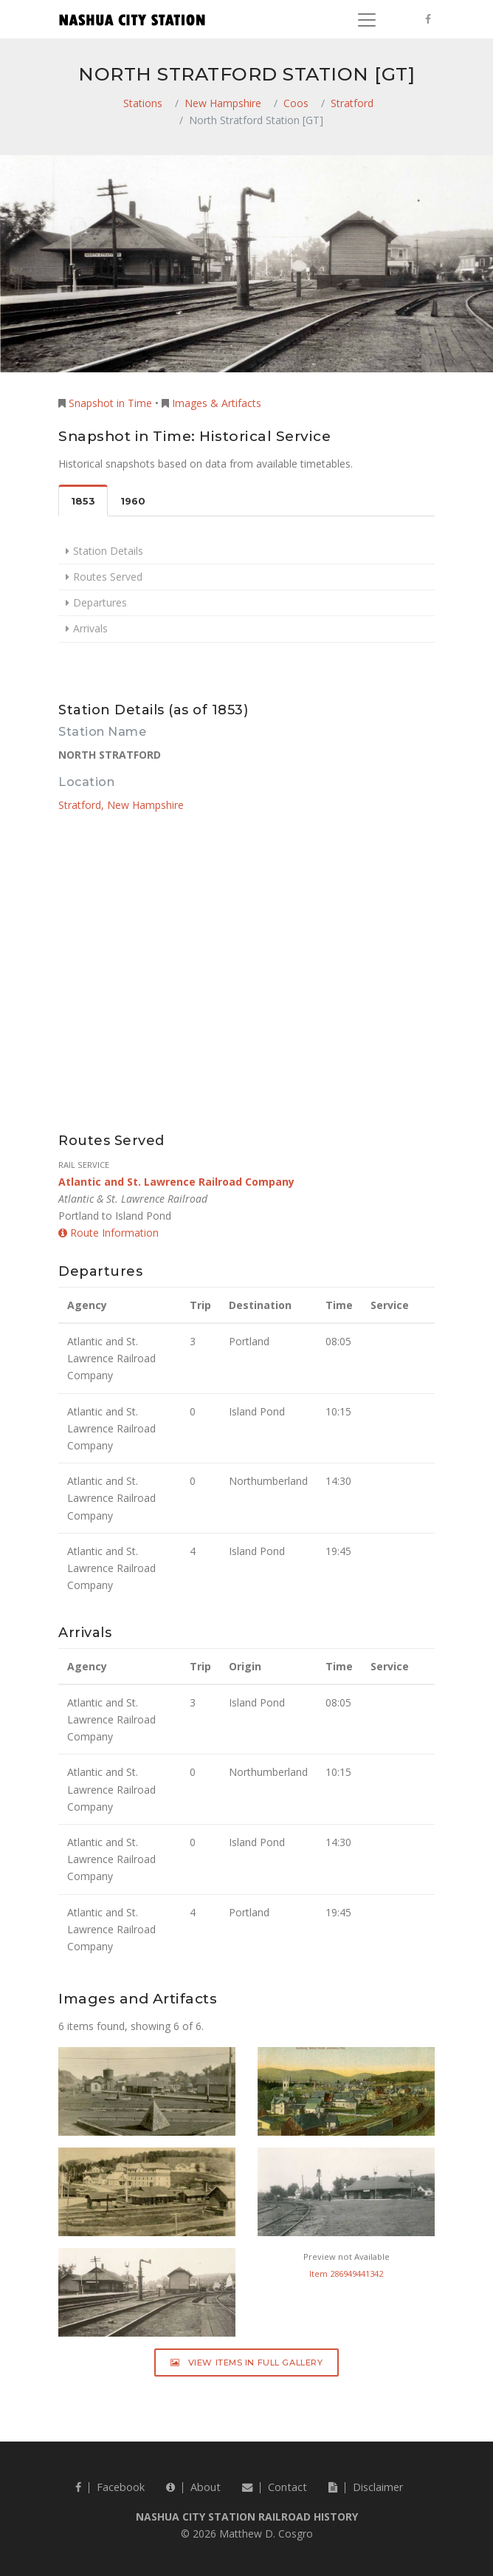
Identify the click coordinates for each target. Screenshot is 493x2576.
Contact (274, 2487)
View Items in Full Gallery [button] (246, 2362)
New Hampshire (223, 103)
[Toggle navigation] (367, 20)
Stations (142, 103)
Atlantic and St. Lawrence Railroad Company (176, 1182)
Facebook (110, 2487)
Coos (295, 103)
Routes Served (107, 577)
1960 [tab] (132, 501)
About (193, 2487)
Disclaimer (365, 2487)
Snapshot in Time (110, 403)
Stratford (352, 103)
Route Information (108, 1233)
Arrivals (90, 628)
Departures (100, 602)
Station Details (108, 551)
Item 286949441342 (346, 2273)
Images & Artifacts (216, 403)
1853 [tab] (83, 501)
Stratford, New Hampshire (121, 805)
